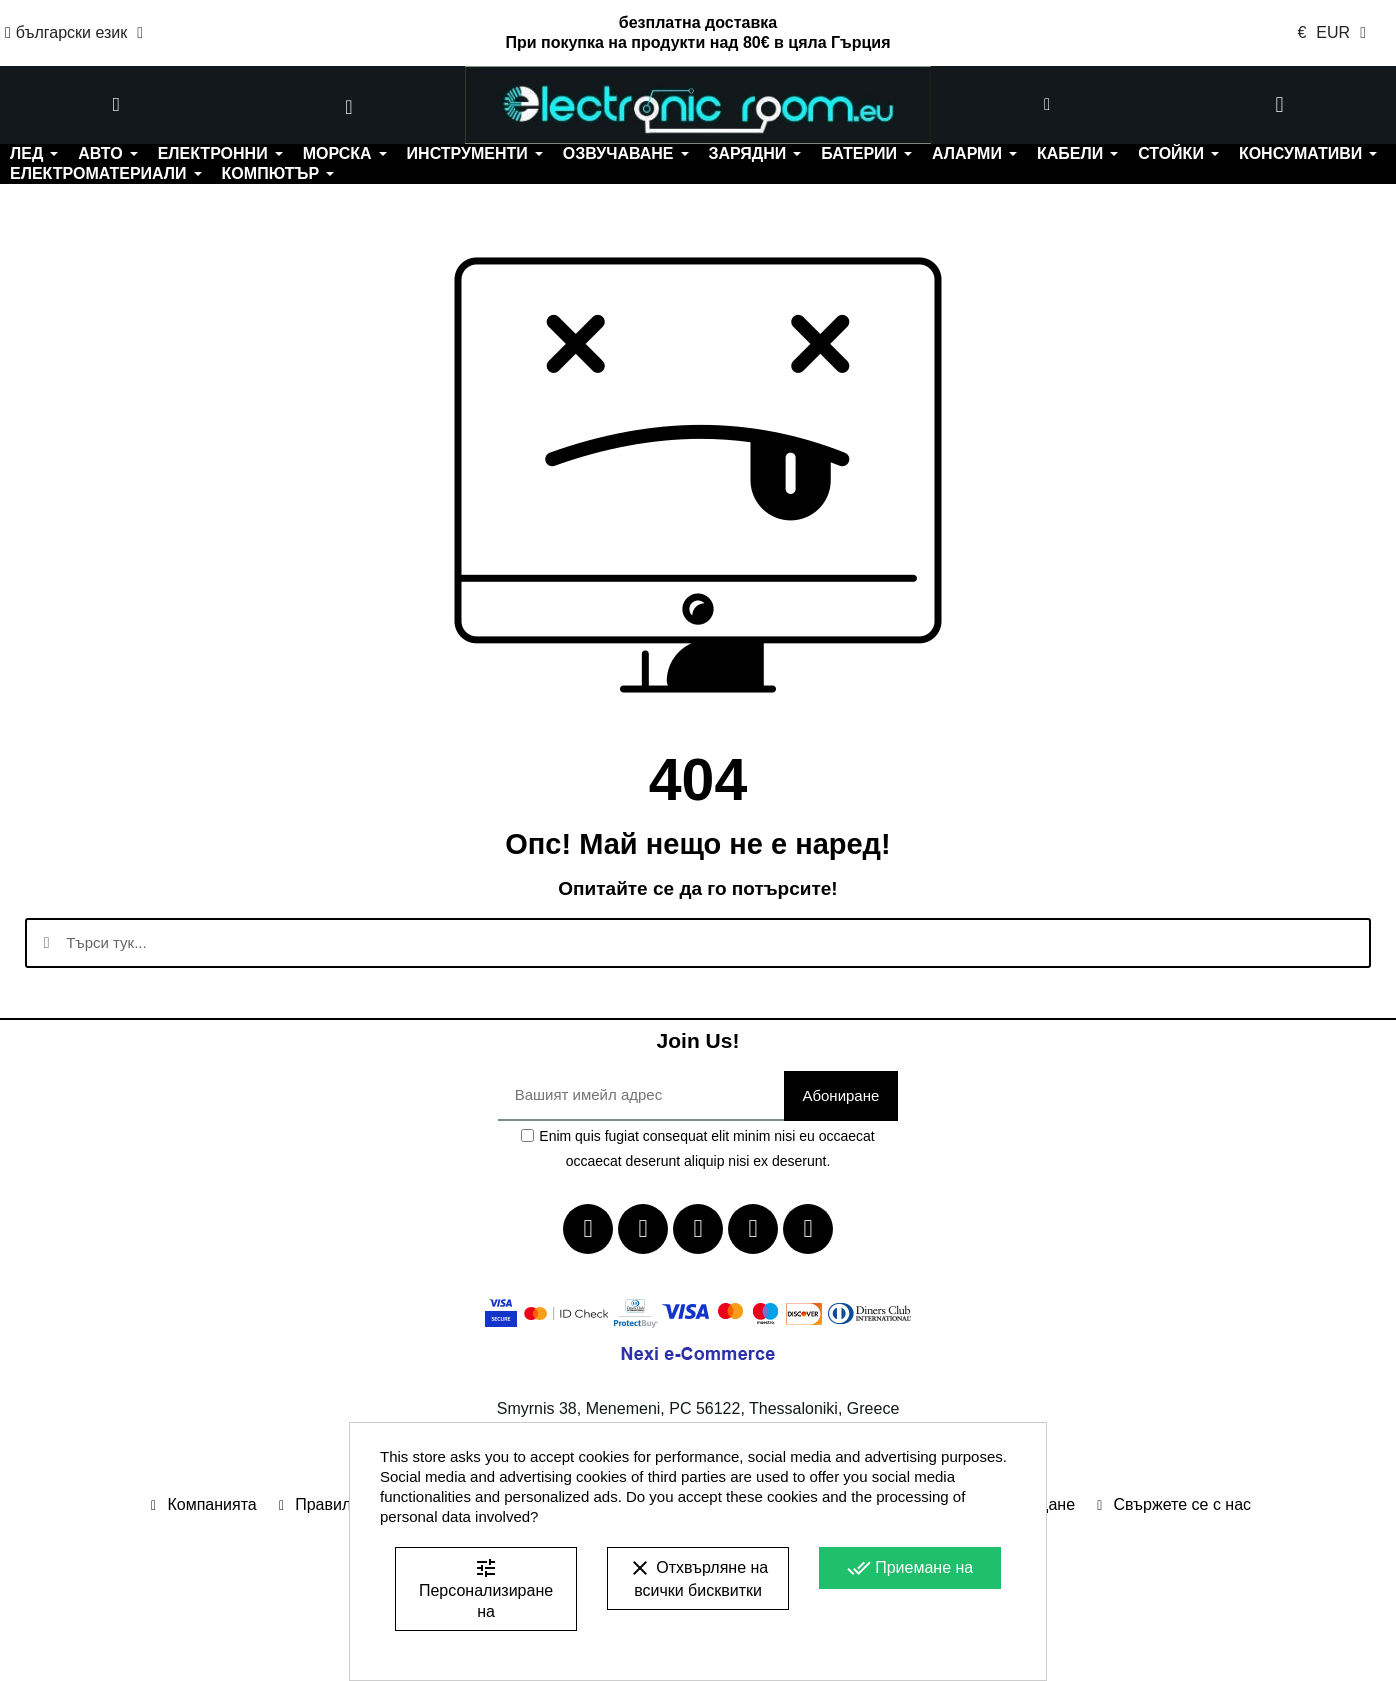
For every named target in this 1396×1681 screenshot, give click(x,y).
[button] (116, 105)
